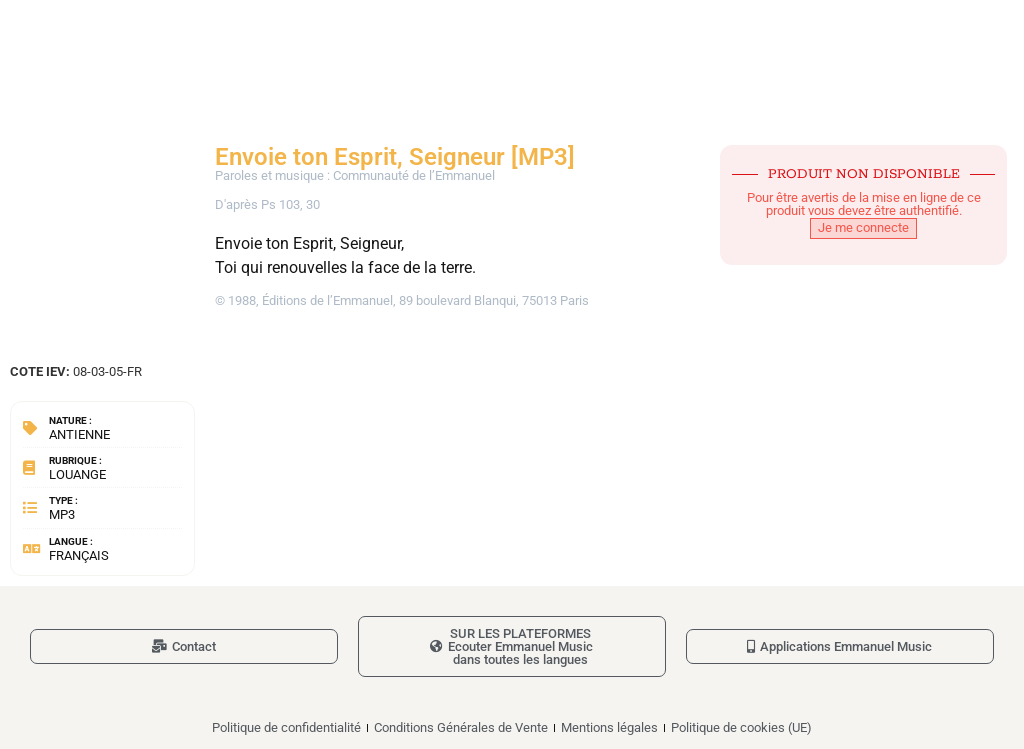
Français (79, 555)
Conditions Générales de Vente (461, 727)
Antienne (79, 434)
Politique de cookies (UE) (741, 727)
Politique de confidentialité (286, 727)
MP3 (62, 514)
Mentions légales (609, 727)
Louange (77, 474)
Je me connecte (863, 227)
